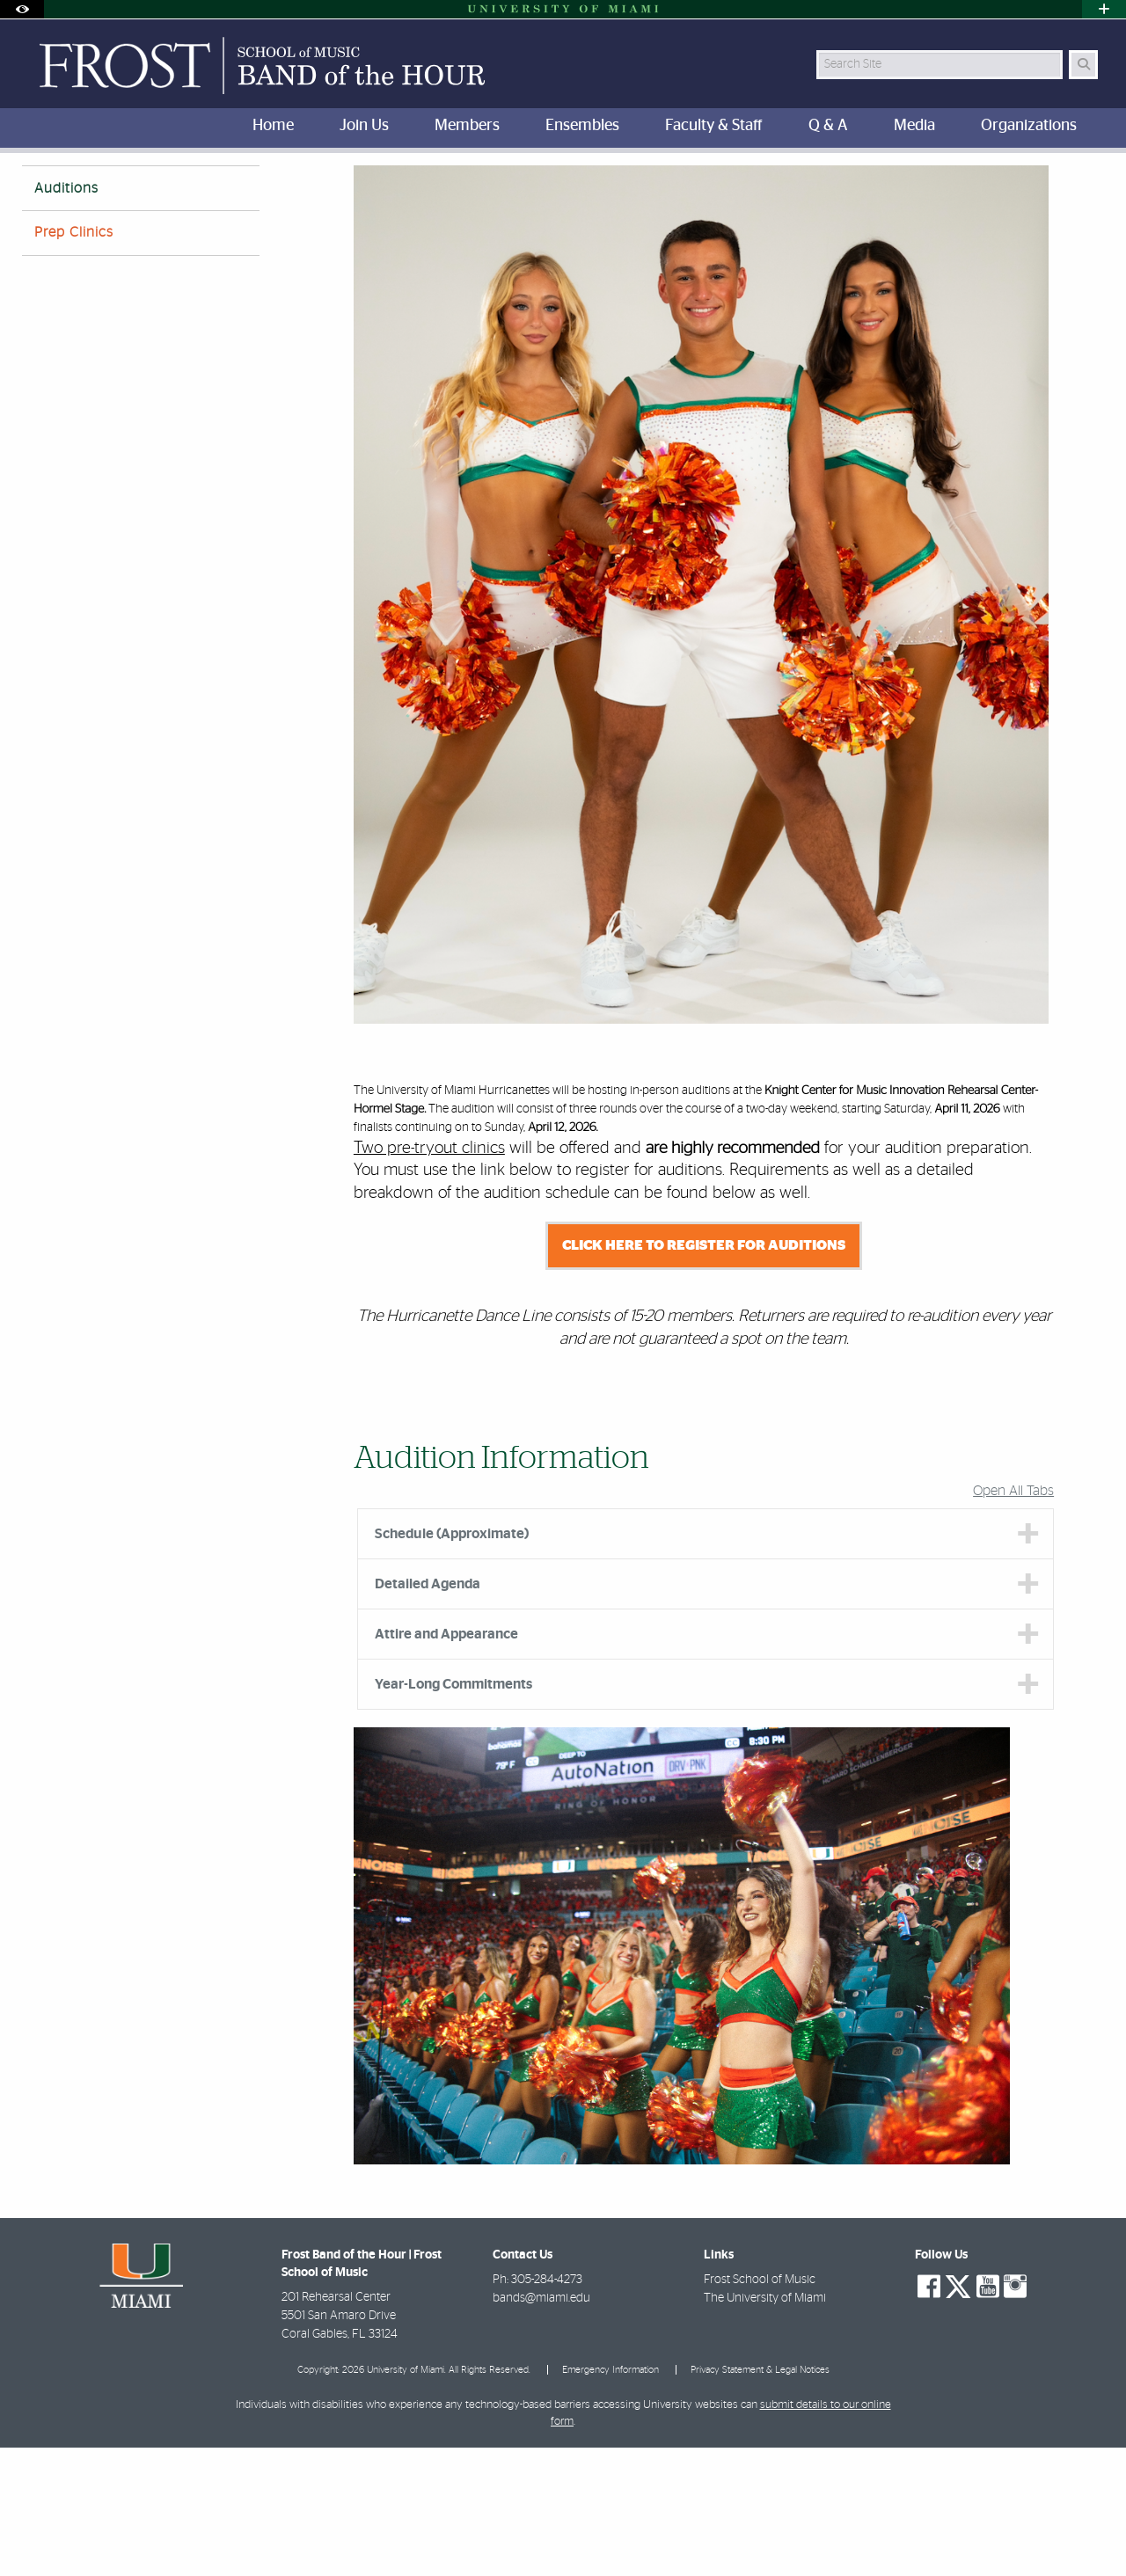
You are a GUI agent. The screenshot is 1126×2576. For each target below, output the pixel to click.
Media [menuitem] (914, 126)
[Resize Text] (1048, 178)
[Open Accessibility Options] (22, 9)
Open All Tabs (1013, 1619)
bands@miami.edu (541, 2426)
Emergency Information (610, 2498)
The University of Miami (765, 2426)
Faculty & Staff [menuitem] (714, 126)
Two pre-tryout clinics (429, 1276)
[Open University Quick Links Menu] (1104, 9)
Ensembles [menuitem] (582, 126)
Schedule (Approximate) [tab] (452, 1662)
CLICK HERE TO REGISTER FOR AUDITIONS (703, 1374)
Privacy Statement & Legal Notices (760, 2498)
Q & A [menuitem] (828, 126)
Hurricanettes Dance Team (146, 188)
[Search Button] (1083, 64)
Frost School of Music (759, 2408)
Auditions (264, 189)
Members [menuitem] (467, 126)
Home (37, 188)
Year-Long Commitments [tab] (453, 1813)
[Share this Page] (1089, 179)
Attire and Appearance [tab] (446, 1762)
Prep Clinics (73, 361)
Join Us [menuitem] (364, 126)
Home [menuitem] (273, 126)
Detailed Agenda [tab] (427, 1712)
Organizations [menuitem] (1029, 126)
